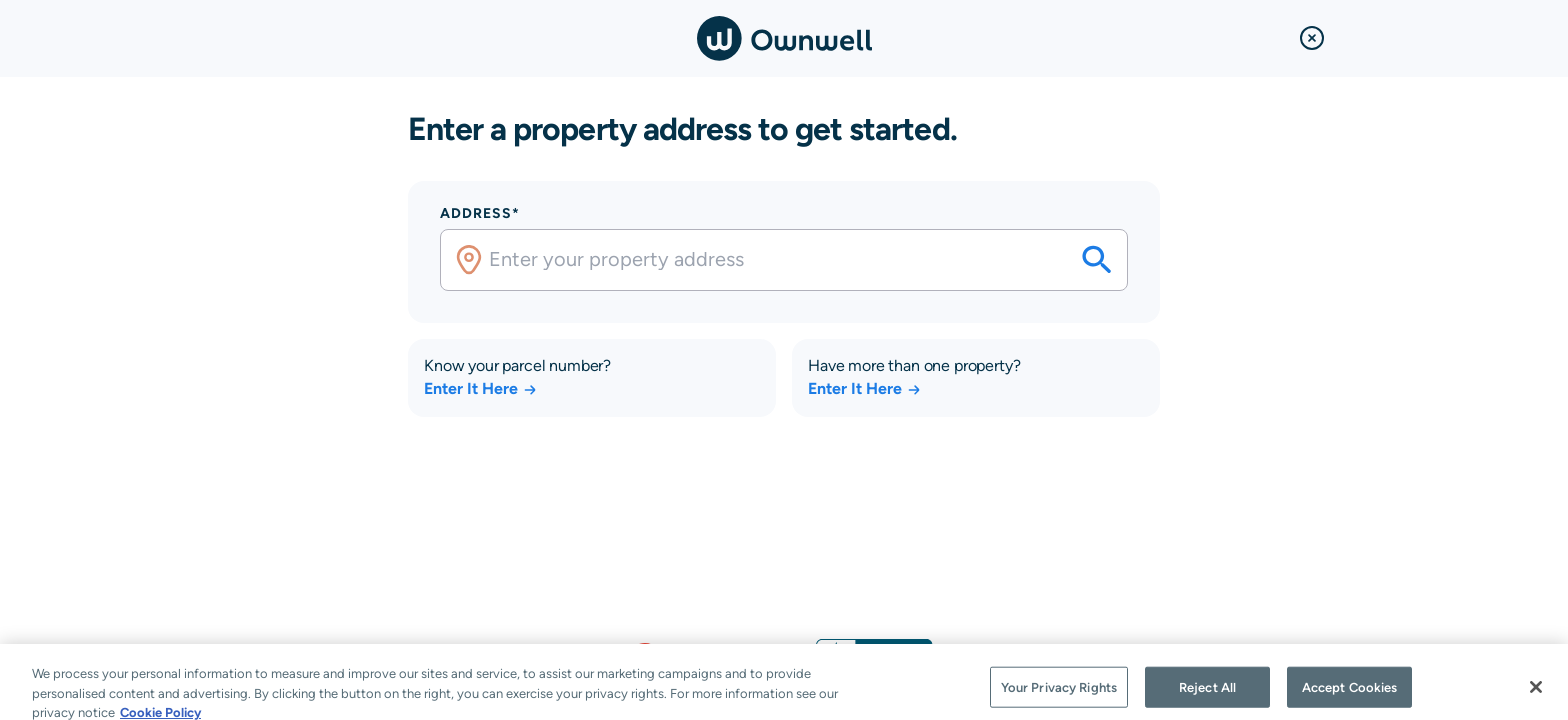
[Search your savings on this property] (1097, 260)
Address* (480, 213)
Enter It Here (481, 388)
